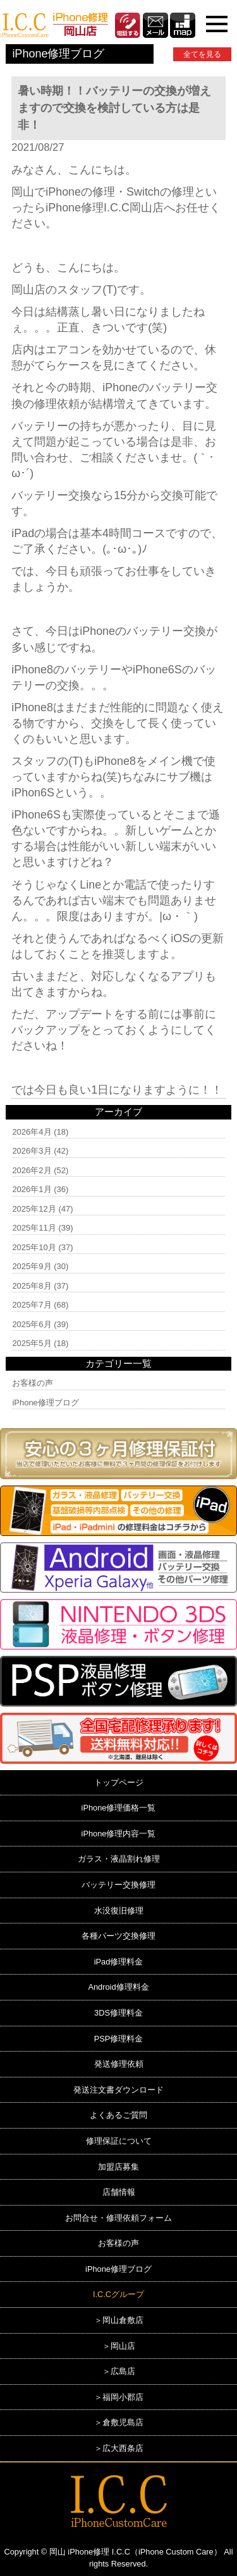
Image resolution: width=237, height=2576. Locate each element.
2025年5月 (31, 1343)
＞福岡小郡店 (118, 2397)
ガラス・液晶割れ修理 (119, 1859)
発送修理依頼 (118, 2064)
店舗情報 (118, 2192)
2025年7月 (31, 1304)
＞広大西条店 (118, 2448)
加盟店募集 (118, 2166)
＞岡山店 (118, 2346)
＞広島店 (118, 2371)
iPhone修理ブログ (45, 1402)
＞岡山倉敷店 (118, 2320)
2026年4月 (31, 1132)
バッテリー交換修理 (118, 1884)
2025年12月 (34, 1209)
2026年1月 (31, 1189)
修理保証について (119, 2141)
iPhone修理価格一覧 (119, 1807)
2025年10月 (34, 1247)
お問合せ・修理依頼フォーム (118, 2218)
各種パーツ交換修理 (118, 1936)
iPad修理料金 (118, 1961)
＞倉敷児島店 (118, 2422)
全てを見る (202, 54)
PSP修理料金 (118, 2038)
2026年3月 (31, 1150)
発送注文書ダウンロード (118, 2089)
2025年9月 (31, 1266)
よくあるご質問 (118, 2115)
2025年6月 (31, 1324)
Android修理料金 (118, 1987)
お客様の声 (32, 1383)
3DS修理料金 (118, 2013)
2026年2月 (31, 1170)
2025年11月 (34, 1227)
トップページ (118, 1782)
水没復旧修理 (118, 1910)
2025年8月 (31, 1286)
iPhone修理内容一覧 (119, 1833)
